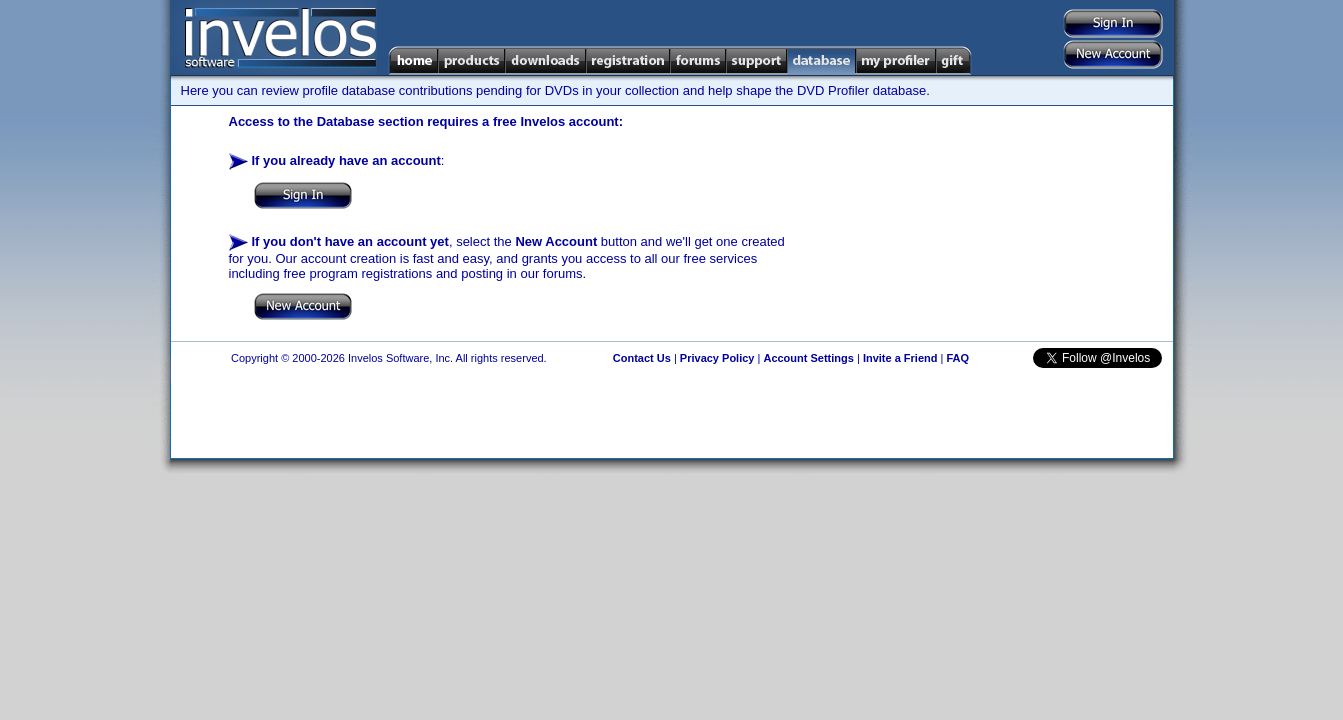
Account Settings (808, 358)
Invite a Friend (900, 358)
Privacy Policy (717, 358)
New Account (556, 241)
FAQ (957, 358)
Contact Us (642, 358)
